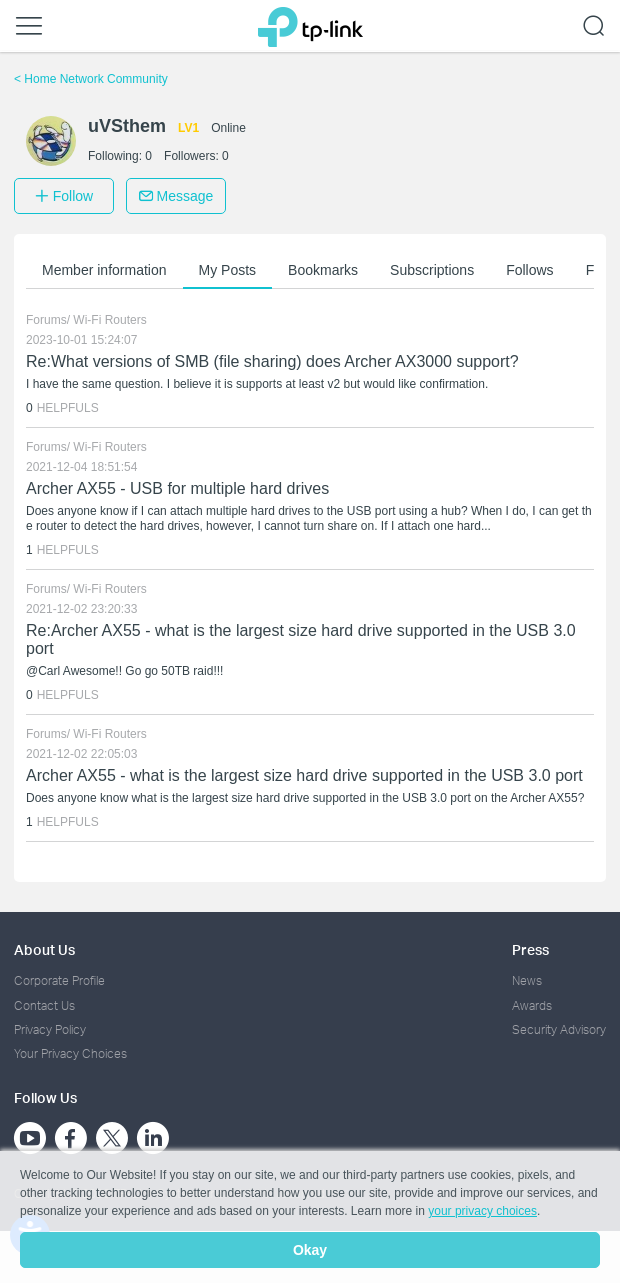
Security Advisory (559, 1029)
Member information (104, 270)
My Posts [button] (228, 270)
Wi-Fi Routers (109, 320)
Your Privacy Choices (70, 1053)
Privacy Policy (50, 1029)
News (527, 980)
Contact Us (44, 1005)
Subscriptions (432, 270)
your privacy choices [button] (482, 1211)
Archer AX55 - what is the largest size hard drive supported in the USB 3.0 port (304, 775)
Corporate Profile (59, 980)
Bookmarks (323, 270)
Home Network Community (91, 79)
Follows (529, 270)
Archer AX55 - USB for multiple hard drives (177, 488)
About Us (44, 949)
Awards (532, 1005)
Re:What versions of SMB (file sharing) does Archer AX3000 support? (272, 361)
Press (530, 949)
